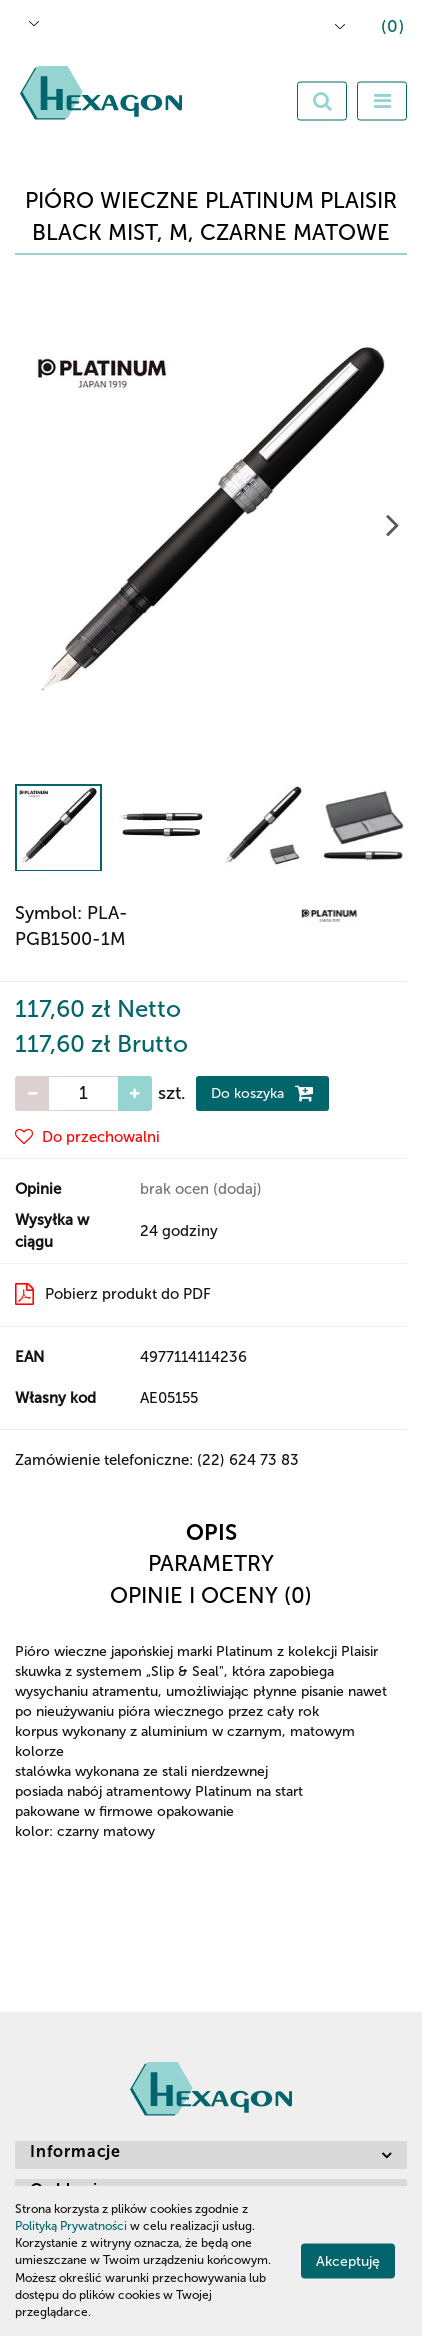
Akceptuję (348, 2261)
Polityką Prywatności (71, 2226)
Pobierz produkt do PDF (113, 1294)
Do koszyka (262, 1093)
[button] (377, 29)
